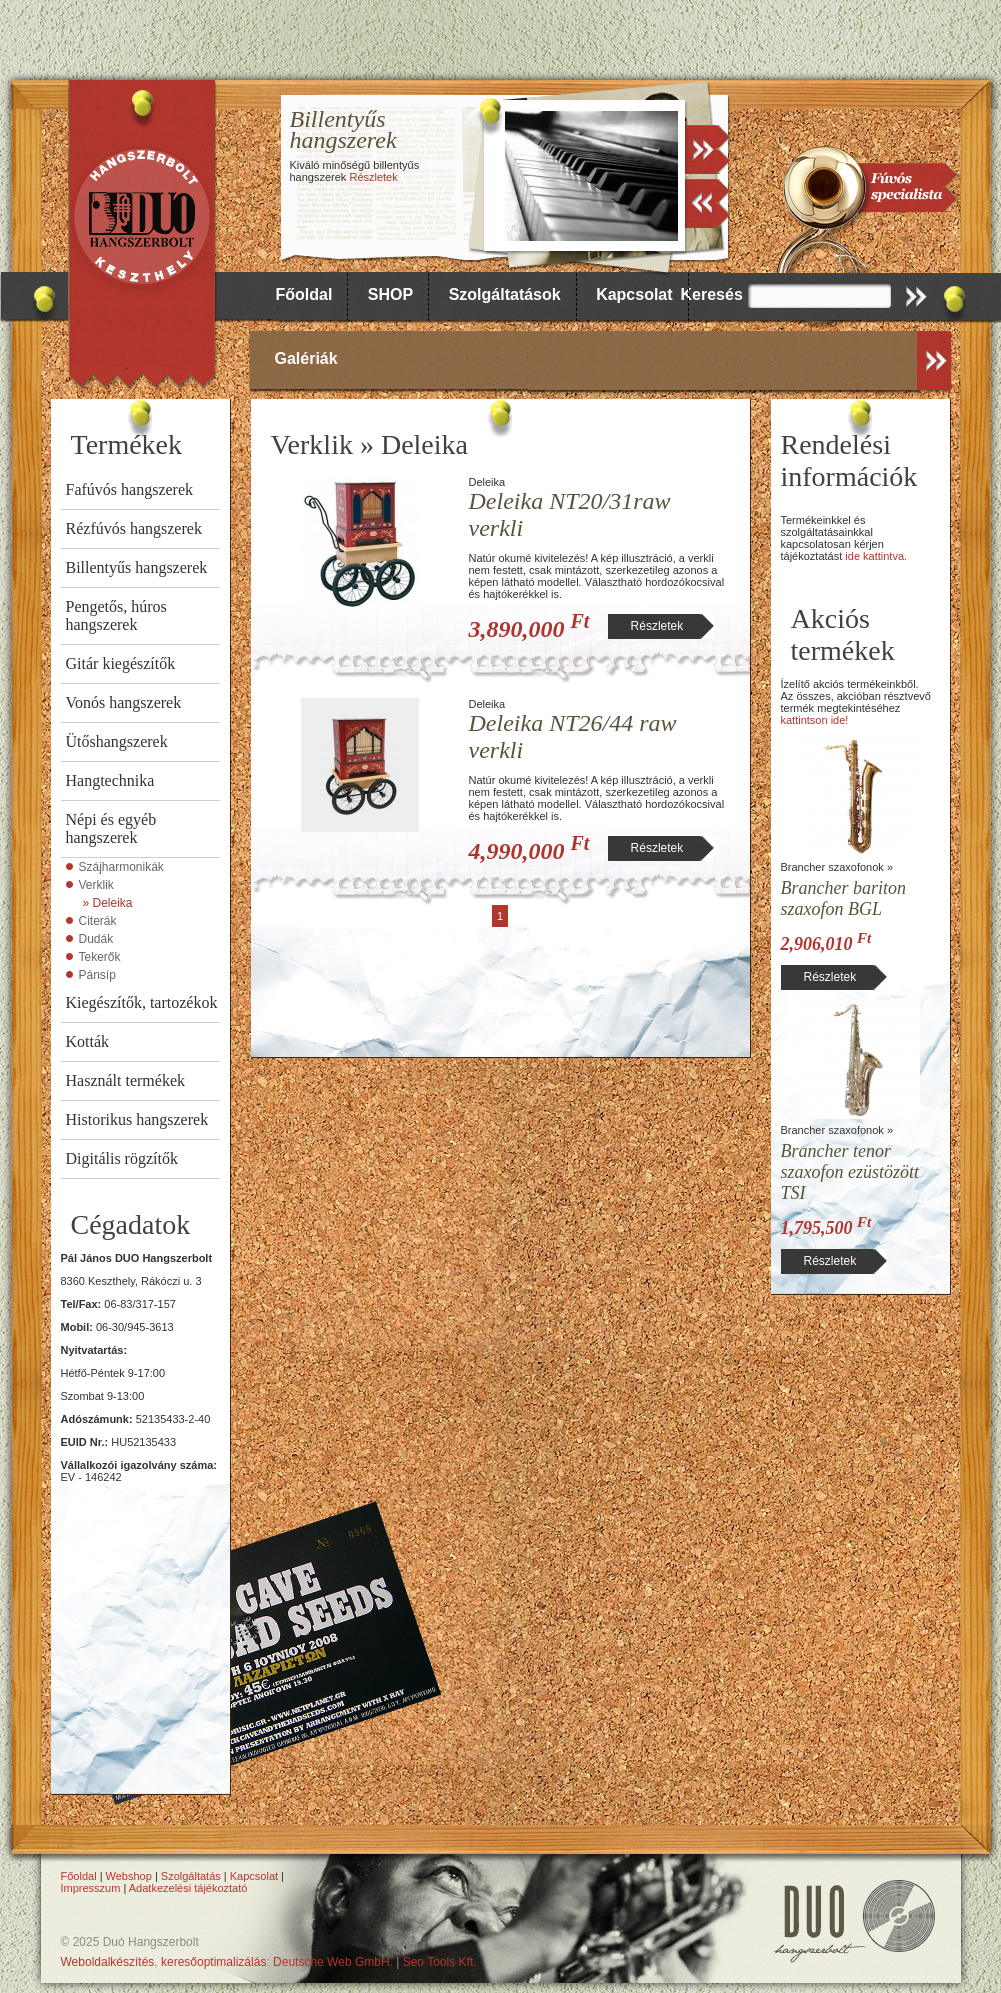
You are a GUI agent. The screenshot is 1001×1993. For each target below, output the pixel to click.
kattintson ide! (815, 720)
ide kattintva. (876, 556)
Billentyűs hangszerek (137, 567)
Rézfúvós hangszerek (134, 528)
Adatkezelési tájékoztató (188, 1888)
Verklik (96, 885)
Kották (88, 1041)
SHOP (390, 294)
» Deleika (108, 903)
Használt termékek (126, 1080)
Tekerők (100, 957)
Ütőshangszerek (117, 741)
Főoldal (304, 294)
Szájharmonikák (121, 867)
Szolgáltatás (191, 1876)
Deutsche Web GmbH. (333, 1962)
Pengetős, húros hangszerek (116, 615)
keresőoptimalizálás (213, 1962)
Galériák (306, 358)
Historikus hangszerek (137, 1119)
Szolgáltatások (505, 294)
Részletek (373, 177)
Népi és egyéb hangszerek (111, 828)
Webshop (129, 1876)
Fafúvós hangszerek (130, 489)
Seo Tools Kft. (440, 1962)
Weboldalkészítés (108, 1962)
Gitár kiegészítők (121, 663)
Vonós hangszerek (124, 702)
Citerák (98, 921)
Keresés (712, 294)
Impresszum (91, 1888)
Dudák (96, 939)
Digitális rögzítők (122, 1158)
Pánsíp (97, 975)
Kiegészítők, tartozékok (142, 1002)
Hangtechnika (110, 780)
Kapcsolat (634, 294)
